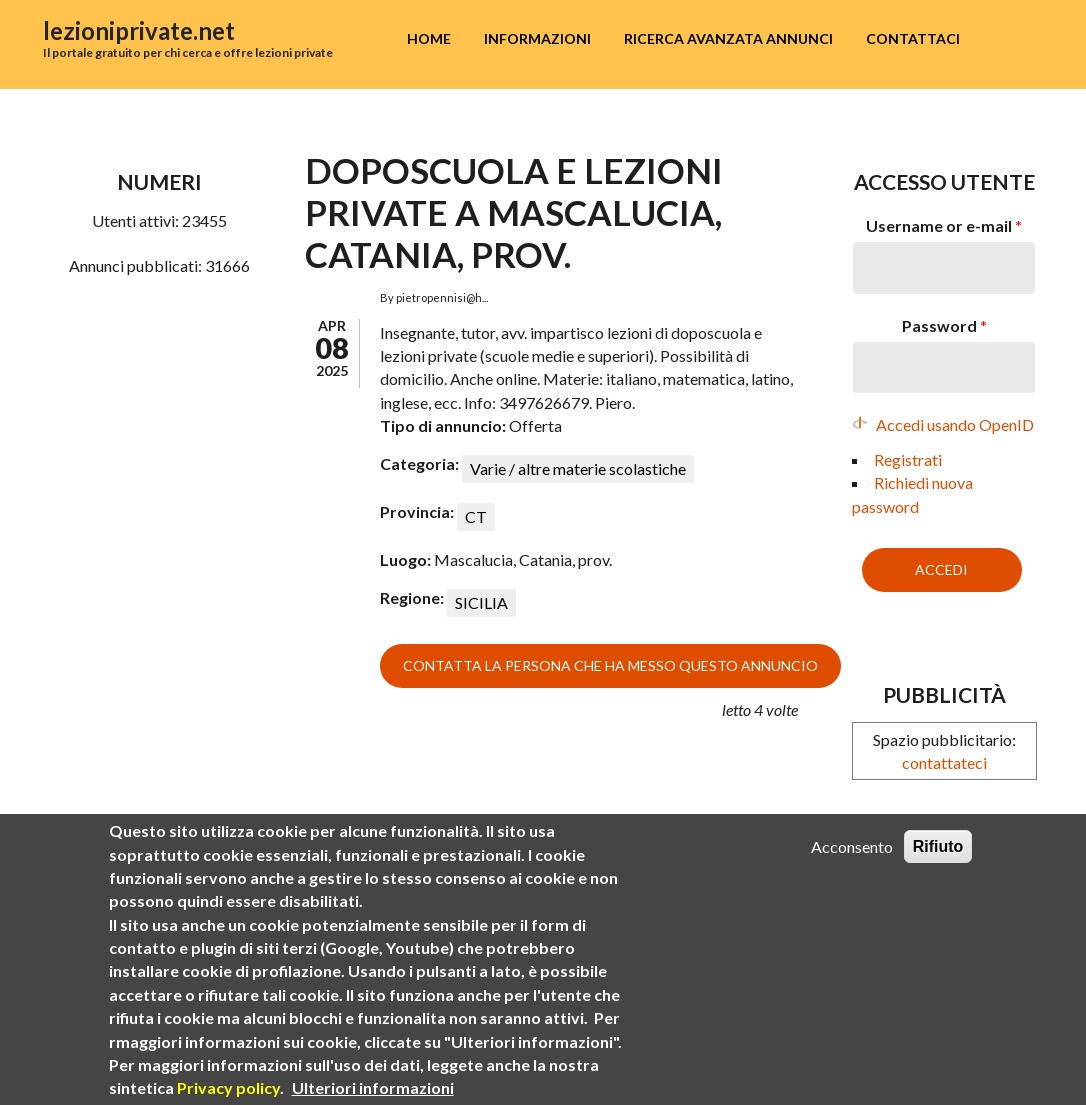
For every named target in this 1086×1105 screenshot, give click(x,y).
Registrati (908, 459)
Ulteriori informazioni (373, 1089)
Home (429, 38)
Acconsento (852, 848)
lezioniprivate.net (139, 30)
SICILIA (481, 602)
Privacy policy (228, 1089)
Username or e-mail (944, 225)
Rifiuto (938, 848)
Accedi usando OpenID (955, 424)
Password (944, 325)
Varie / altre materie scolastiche (578, 468)
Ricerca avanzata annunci (728, 38)
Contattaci (913, 38)
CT (476, 516)
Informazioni (537, 38)
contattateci (944, 762)
